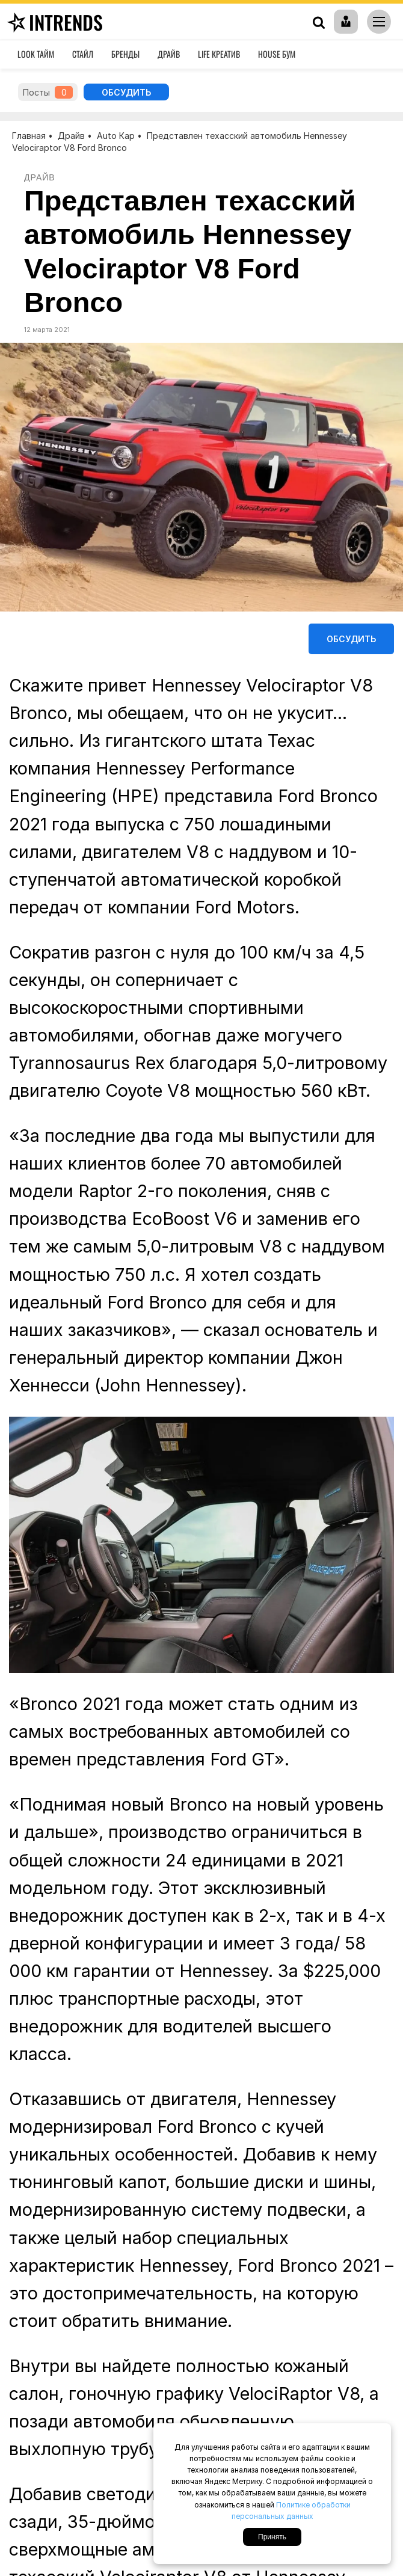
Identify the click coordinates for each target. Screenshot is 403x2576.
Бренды (125, 54)
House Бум (276, 54)
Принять (272, 2537)
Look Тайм (35, 54)
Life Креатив (219, 54)
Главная (29, 135)
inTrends (53, 22)
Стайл (82, 54)
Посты (48, 92)
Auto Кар (116, 135)
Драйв (169, 54)
